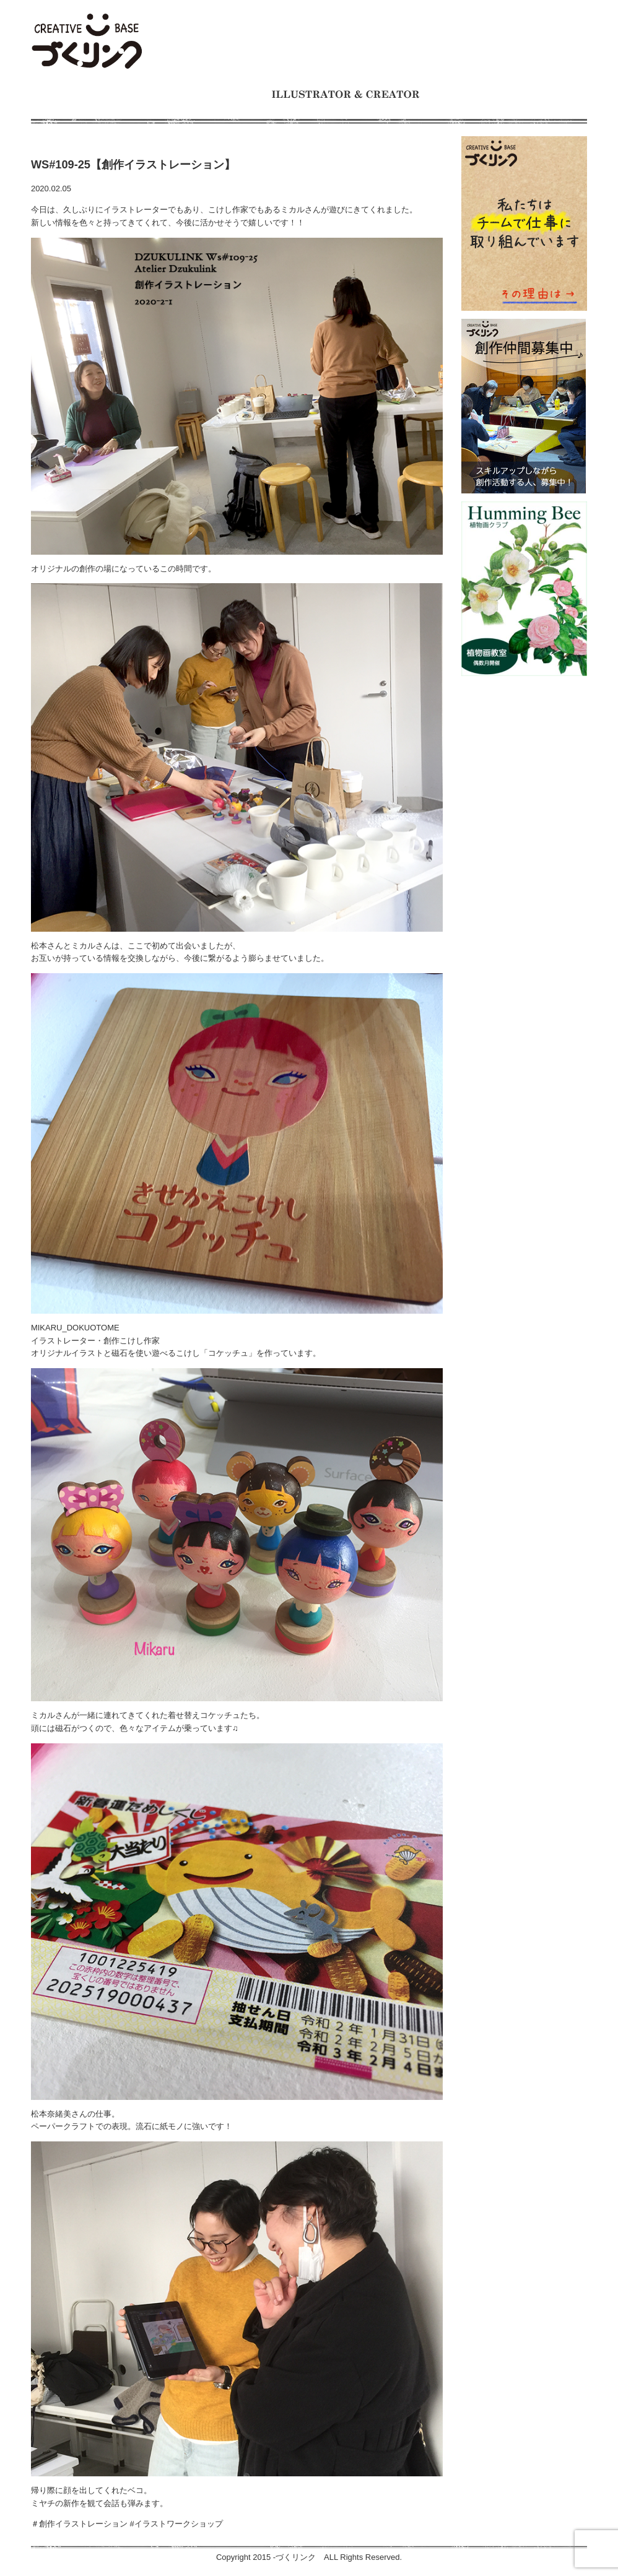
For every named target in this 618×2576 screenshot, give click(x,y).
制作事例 (221, 94)
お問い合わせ (381, 109)
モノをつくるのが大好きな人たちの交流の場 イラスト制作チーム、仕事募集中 (86, 42)
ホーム (68, 94)
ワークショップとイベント (508, 94)
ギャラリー (298, 109)
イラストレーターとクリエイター (345, 94)
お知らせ (227, 109)
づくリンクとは (143, 94)
